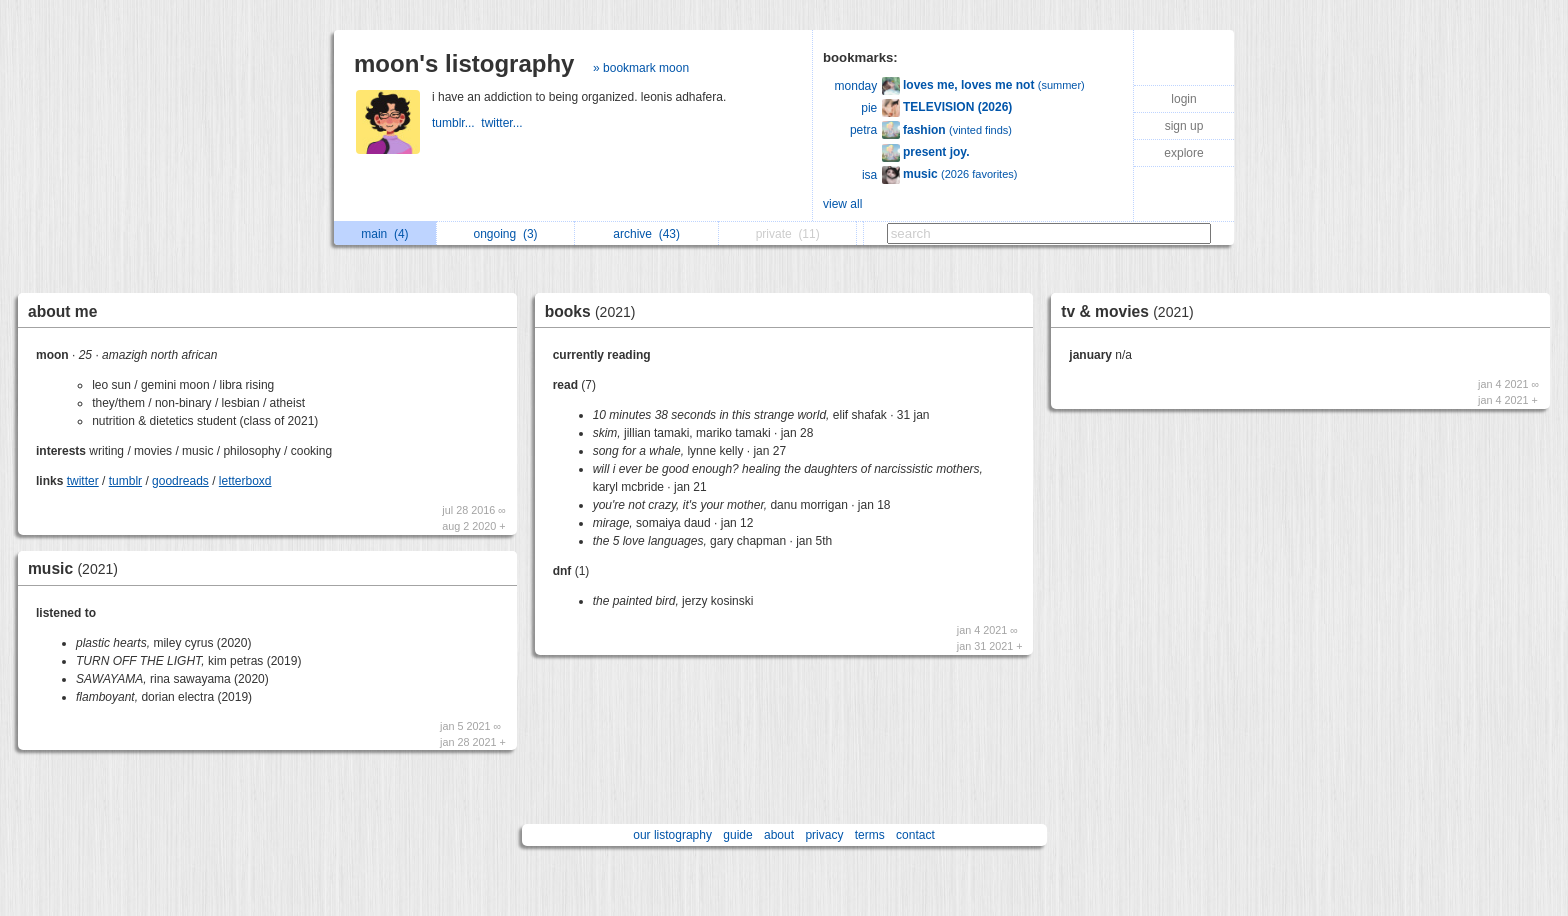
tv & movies (1132, 311)
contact (915, 835)
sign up (1184, 126)
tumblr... (456, 123)
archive (646, 234)
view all (842, 204)
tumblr (125, 481)
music (78, 568)
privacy (824, 835)
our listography (672, 835)
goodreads (180, 481)
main (384, 234)
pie (869, 108)
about (779, 835)
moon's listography (464, 63)
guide (737, 835)
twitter (83, 481)
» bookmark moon (641, 68)
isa (869, 175)
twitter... (503, 123)
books (595, 311)
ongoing (506, 234)
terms (870, 835)
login (1183, 99)
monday (856, 86)
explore (1183, 153)
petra (863, 130)
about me (62, 311)
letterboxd (245, 481)
